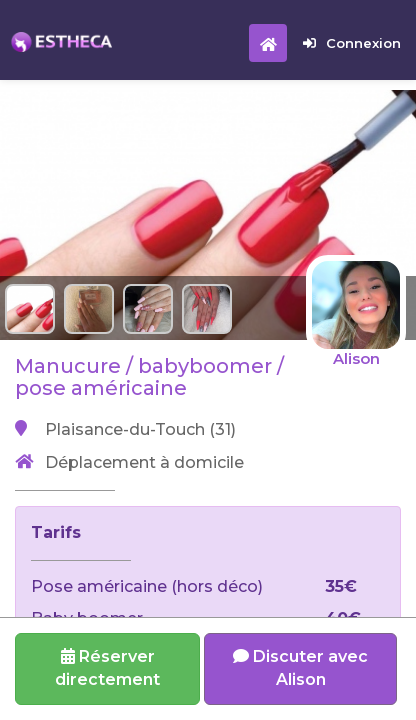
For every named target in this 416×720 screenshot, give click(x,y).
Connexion (352, 43)
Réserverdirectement (107, 668)
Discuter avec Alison (300, 668)
